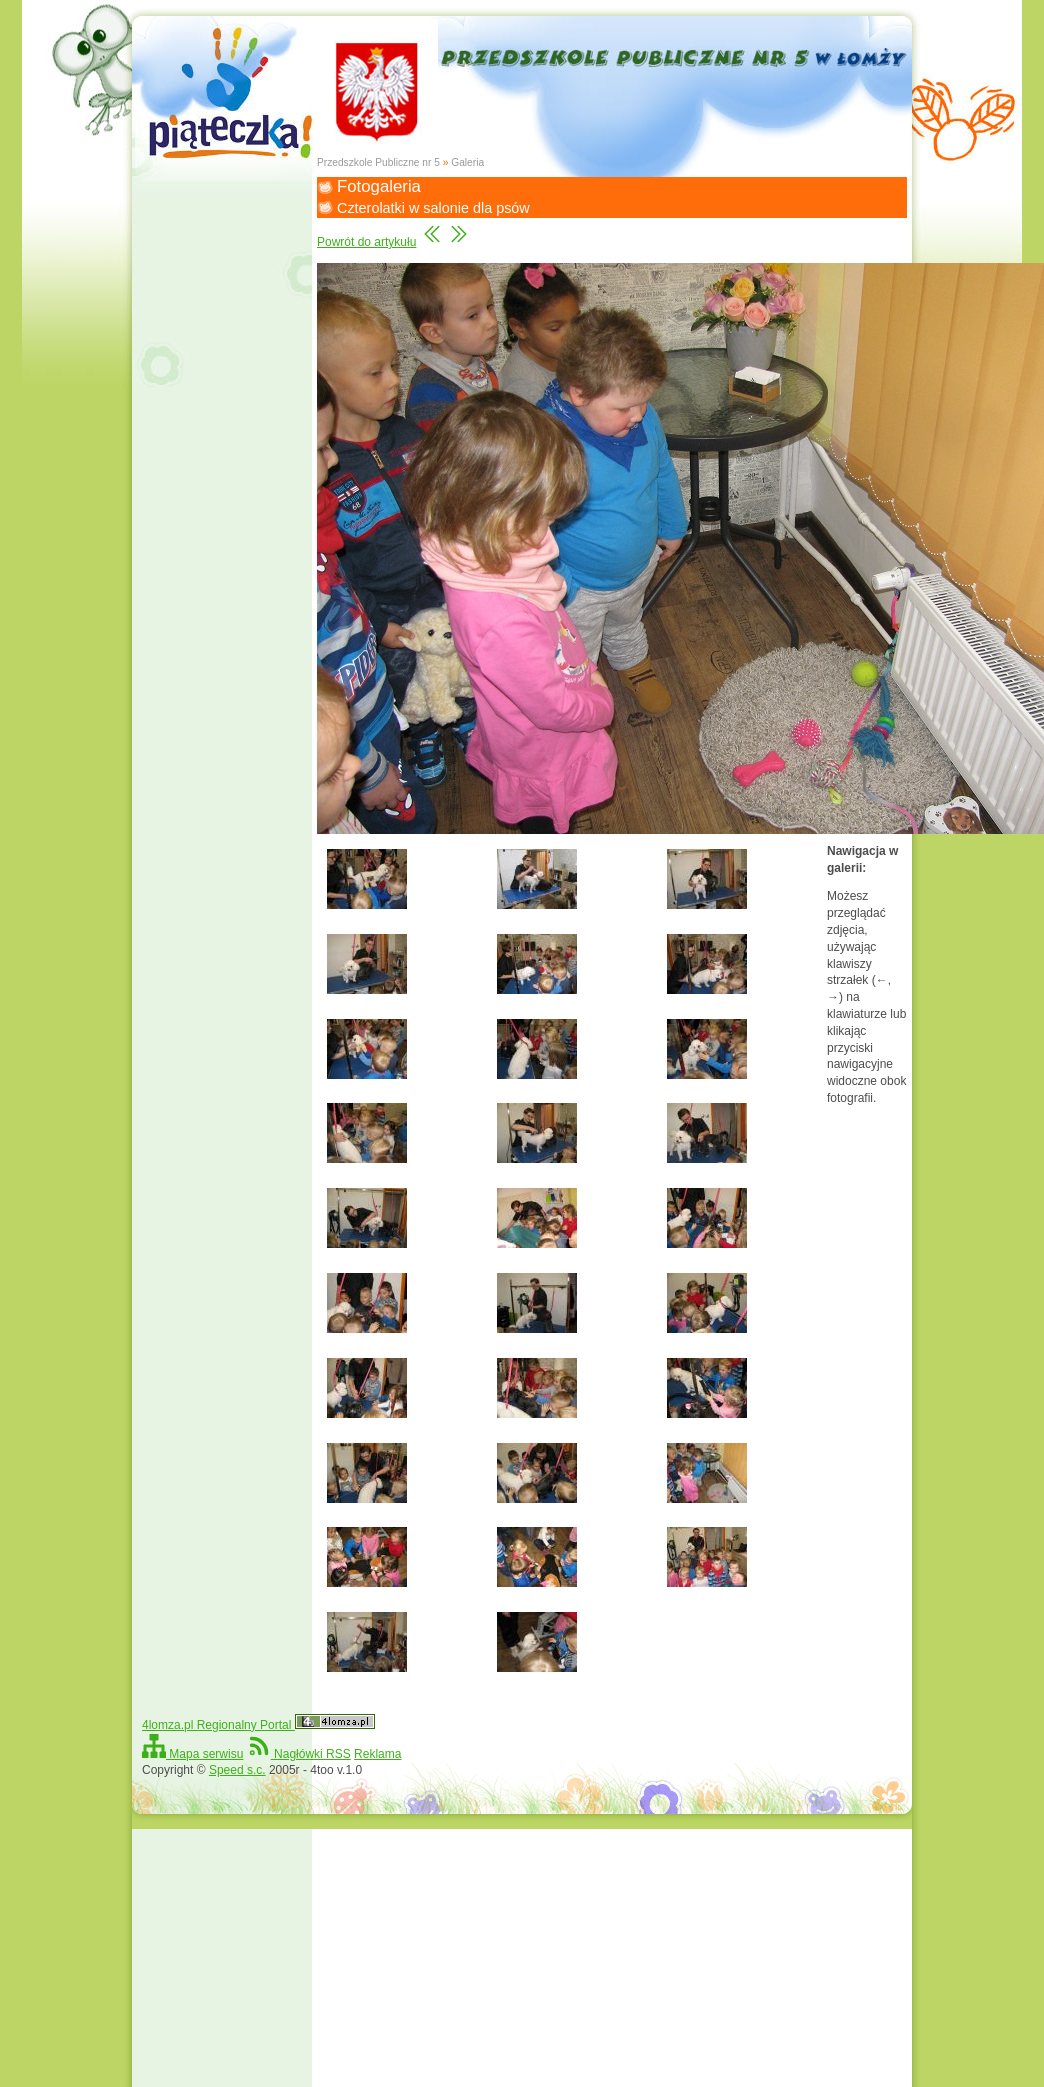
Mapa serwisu (192, 1754)
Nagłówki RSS (299, 1754)
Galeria (467, 162)
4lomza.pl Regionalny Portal (258, 1725)
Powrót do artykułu (366, 242)
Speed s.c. (237, 1770)
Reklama (377, 1754)
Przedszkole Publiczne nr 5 (378, 162)
